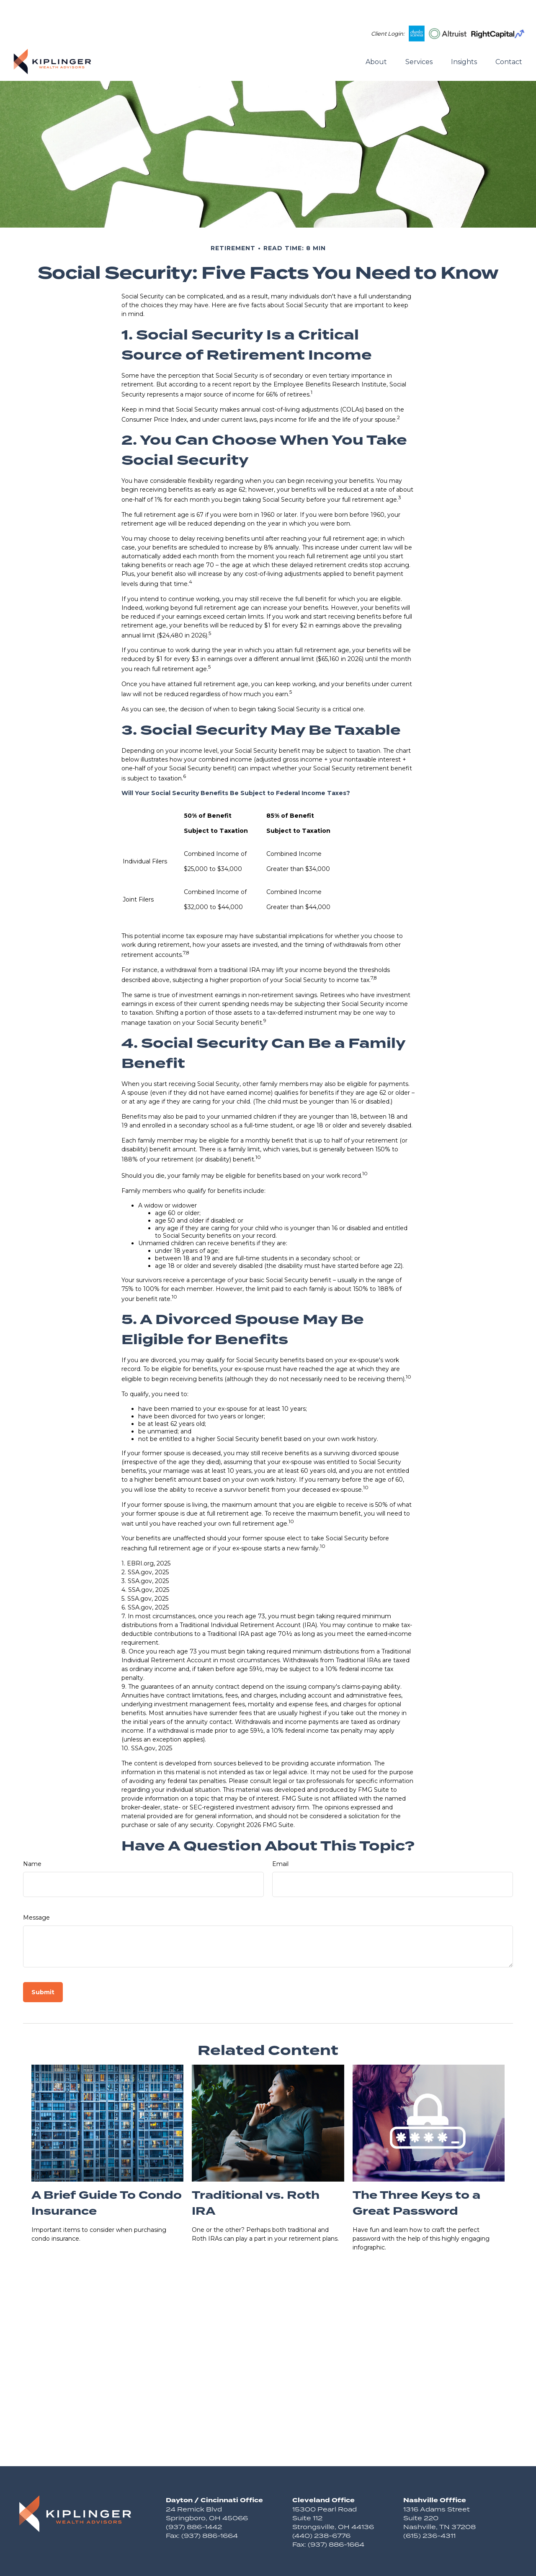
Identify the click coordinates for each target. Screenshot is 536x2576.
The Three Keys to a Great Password (416, 2178)
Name (32, 1839)
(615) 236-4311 (429, 2510)
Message (36, 1892)
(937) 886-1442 (194, 2502)
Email (280, 1839)
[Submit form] (43, 1967)
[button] (376, 36)
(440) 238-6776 (321, 2510)
